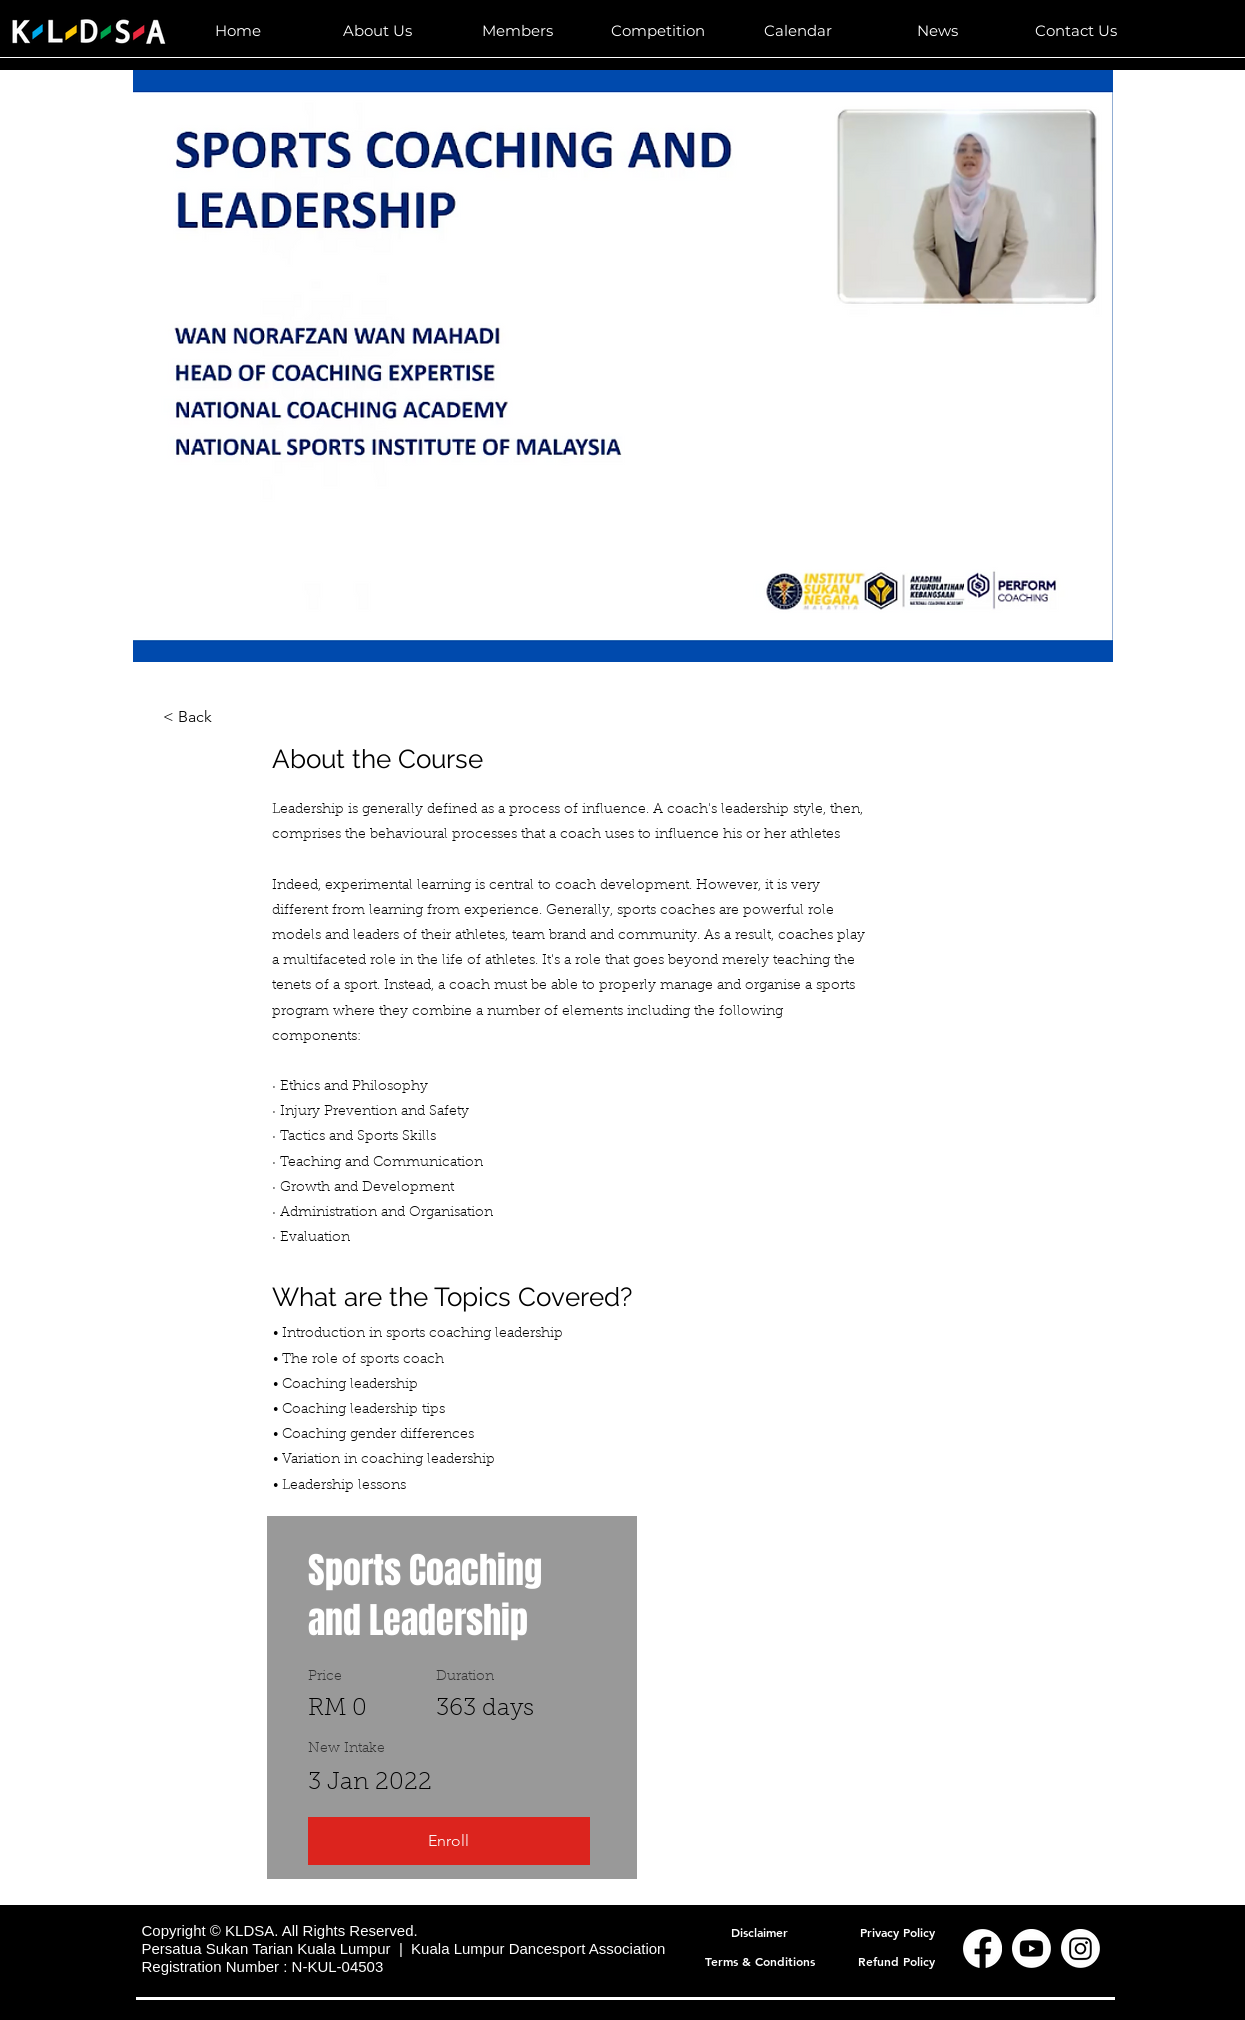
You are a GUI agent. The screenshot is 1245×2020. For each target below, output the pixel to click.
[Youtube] (1031, 1948)
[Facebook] (982, 1948)
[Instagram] (1080, 1948)
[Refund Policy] (897, 1960)
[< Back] (218, 717)
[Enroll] (449, 1841)
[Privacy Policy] (897, 1931)
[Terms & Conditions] (760, 1960)
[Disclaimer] (760, 1931)
